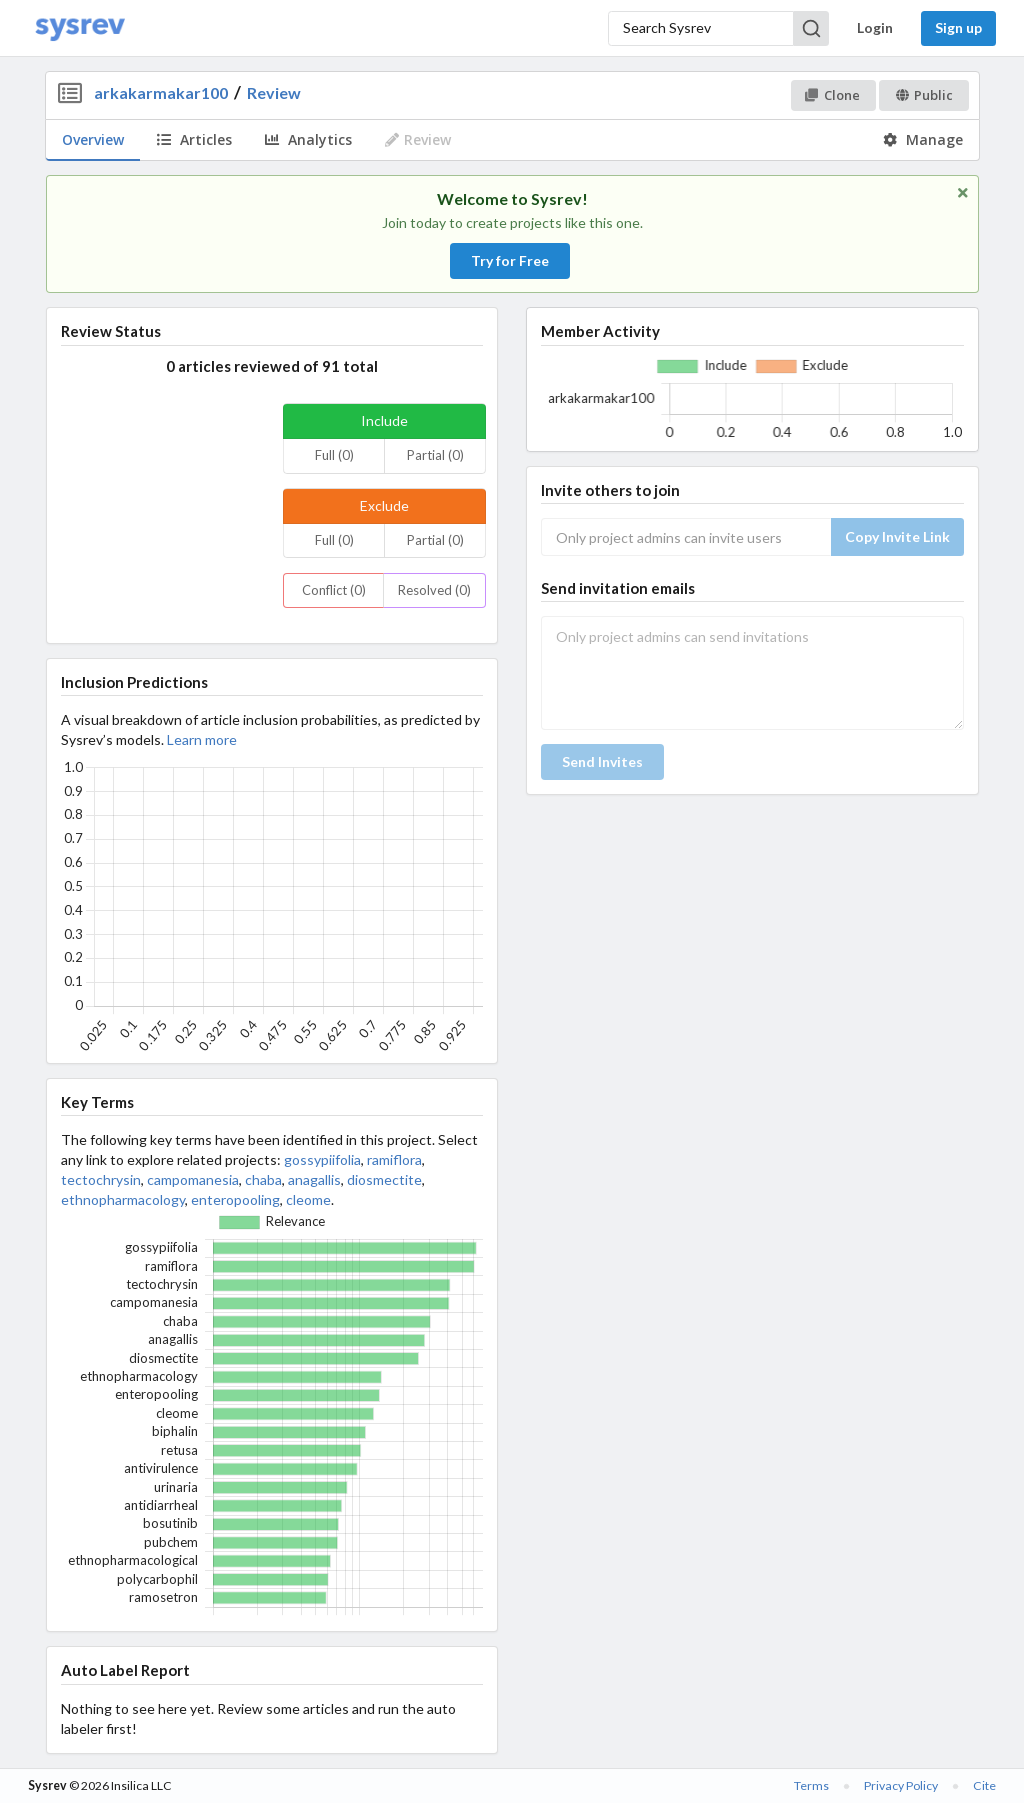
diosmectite (384, 1179)
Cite (984, 1785)
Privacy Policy (901, 1785)
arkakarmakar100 (161, 92)
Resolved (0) (434, 590)
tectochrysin (101, 1179)
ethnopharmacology (123, 1199)
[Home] (80, 28)
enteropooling (235, 1199)
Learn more (202, 739)
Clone (832, 95)
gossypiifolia (322, 1159)
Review (274, 92)
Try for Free (510, 260)
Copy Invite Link (897, 536)
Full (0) (334, 455)
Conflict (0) (334, 590)
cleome (308, 1199)
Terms (811, 1785)
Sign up (958, 27)
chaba (263, 1179)
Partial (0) (435, 455)
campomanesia (193, 1179)
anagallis (314, 1179)
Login (875, 27)
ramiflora (394, 1159)
